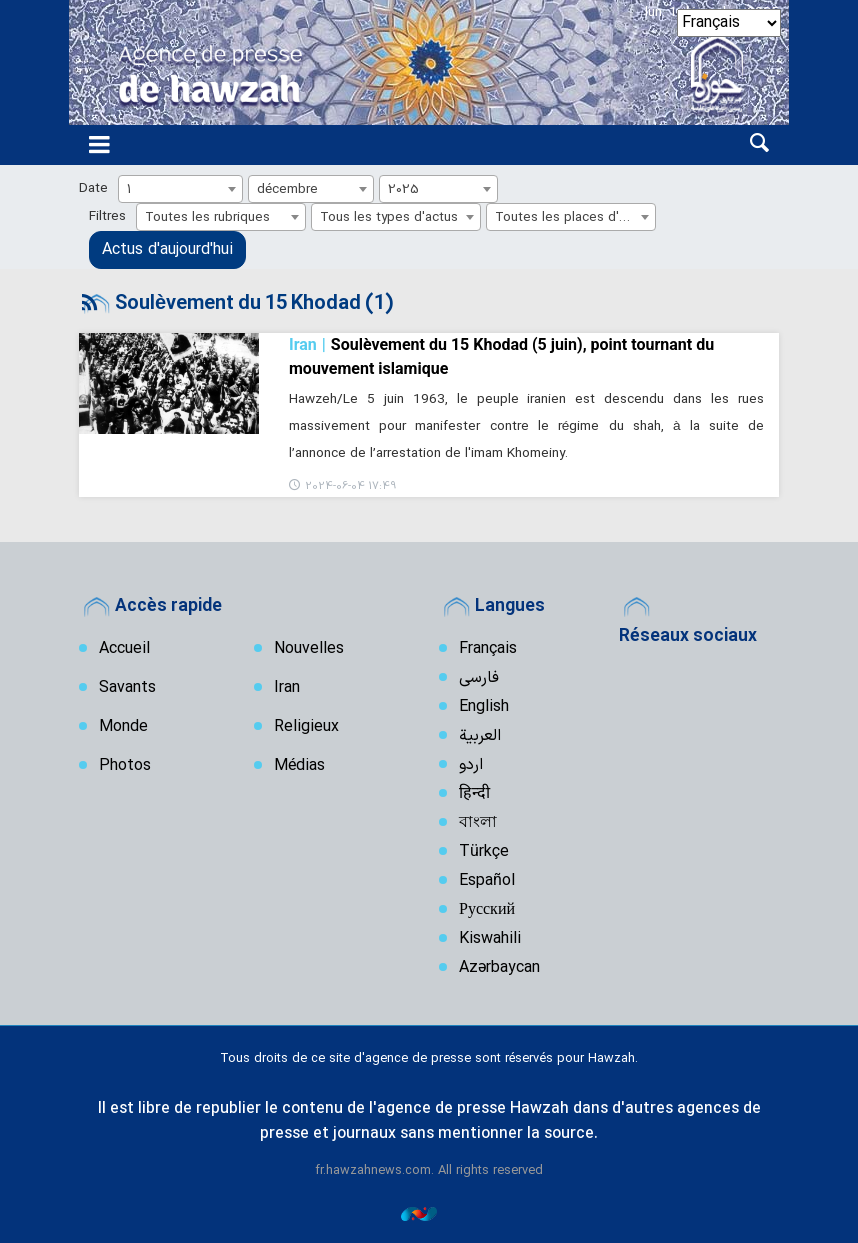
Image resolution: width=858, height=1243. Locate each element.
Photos (125, 766)
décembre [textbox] (287, 189)
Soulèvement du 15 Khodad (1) (254, 304)
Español (487, 881)
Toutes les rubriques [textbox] (207, 217)
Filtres (107, 216)
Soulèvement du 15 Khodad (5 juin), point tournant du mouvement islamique (501, 355)
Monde (123, 727)
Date (93, 188)
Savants (127, 688)
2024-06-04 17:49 (350, 486)
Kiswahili (490, 939)
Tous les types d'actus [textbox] (389, 217)
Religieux (306, 727)
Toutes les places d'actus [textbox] (573, 217)
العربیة (480, 736)
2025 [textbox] (403, 189)
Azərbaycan (499, 968)
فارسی (479, 678)
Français (488, 649)
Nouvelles (309, 649)
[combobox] (180, 189)
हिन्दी (474, 794)
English (484, 707)
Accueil (124, 649)
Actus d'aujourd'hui (167, 250)
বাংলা (478, 823)
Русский (487, 910)
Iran (287, 688)
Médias (299, 766)
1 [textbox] (129, 189)
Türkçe (484, 852)
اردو (471, 765)
